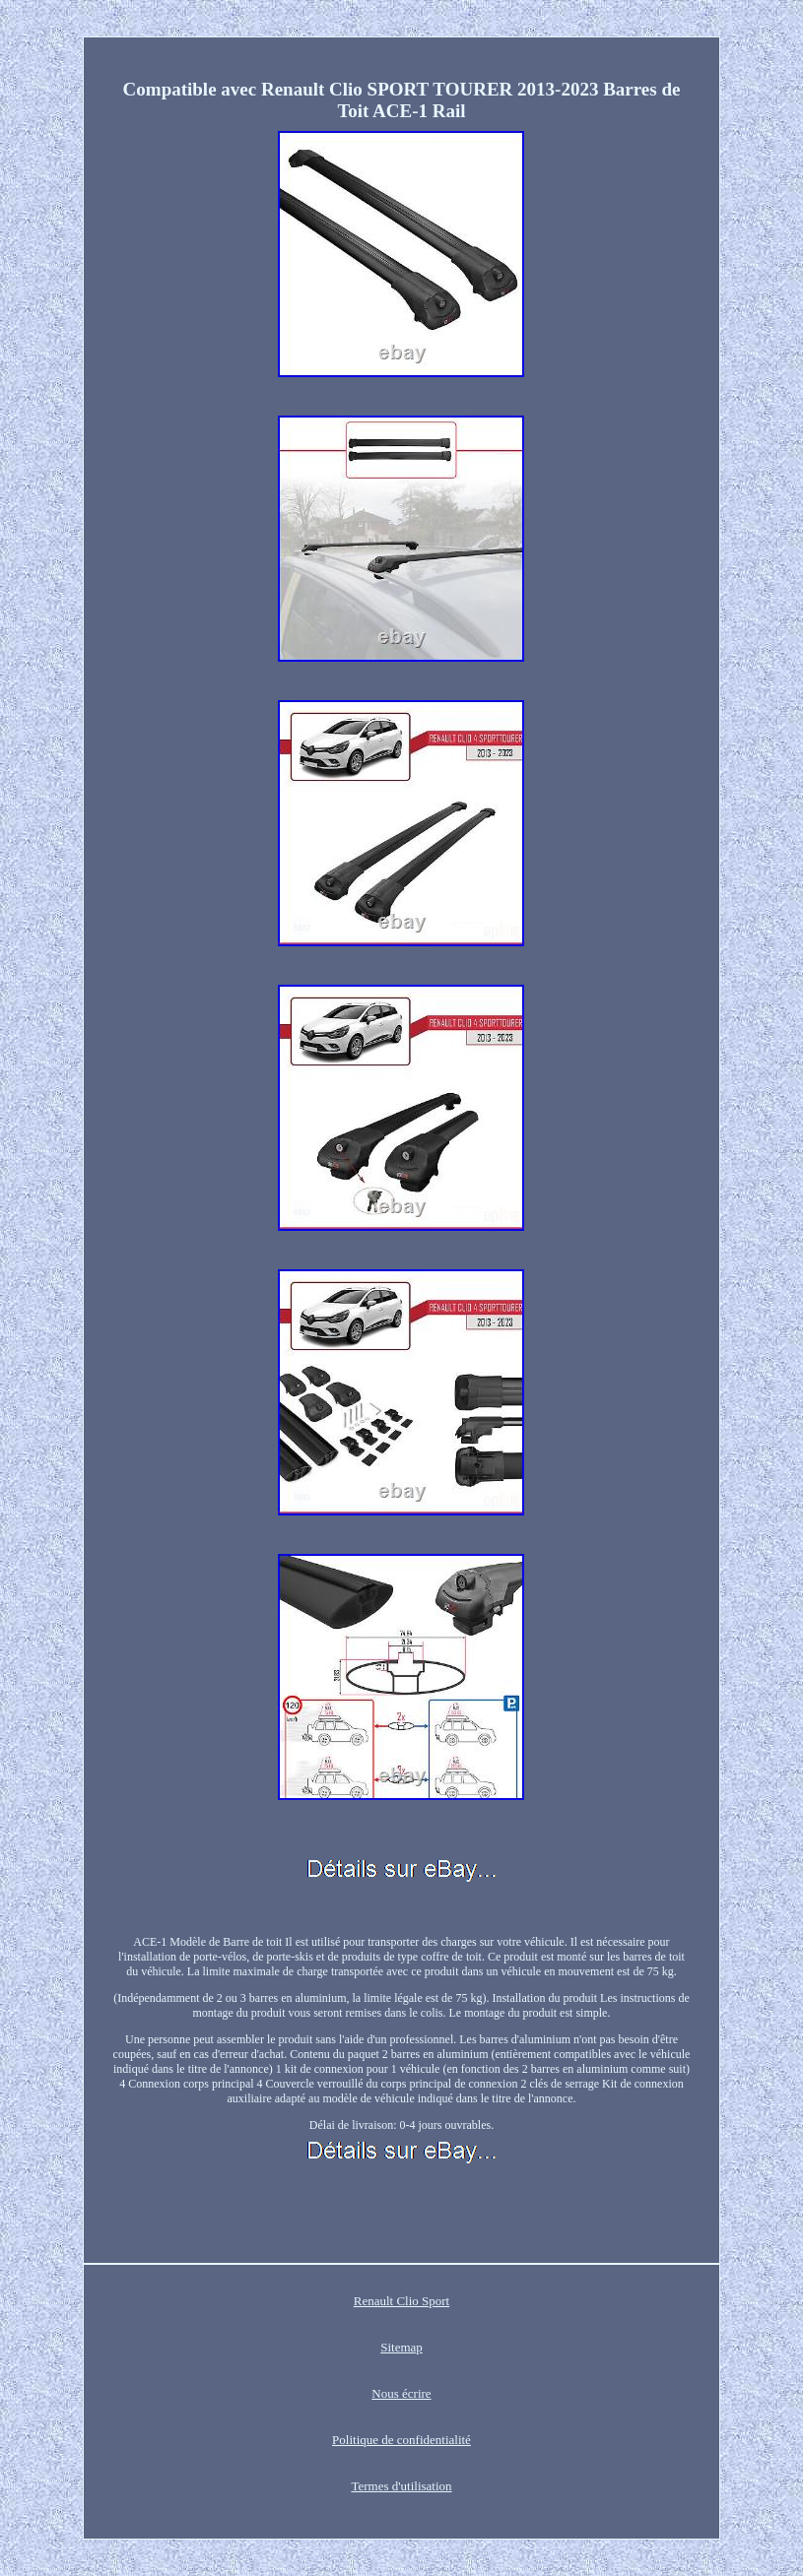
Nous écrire (401, 2393)
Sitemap (401, 2347)
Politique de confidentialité (401, 2439)
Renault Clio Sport (402, 2300)
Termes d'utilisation (401, 2486)
